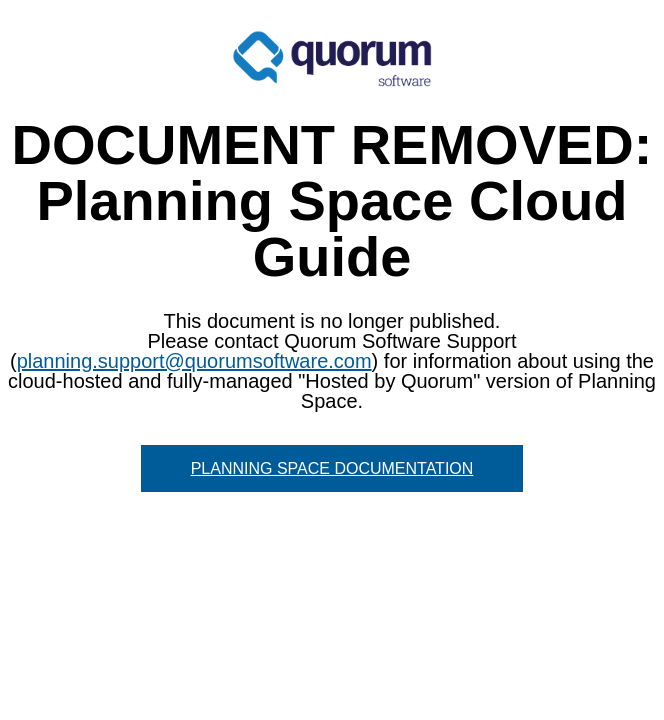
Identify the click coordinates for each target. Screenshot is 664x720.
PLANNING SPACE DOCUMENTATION (332, 468)
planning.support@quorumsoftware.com (194, 361)
